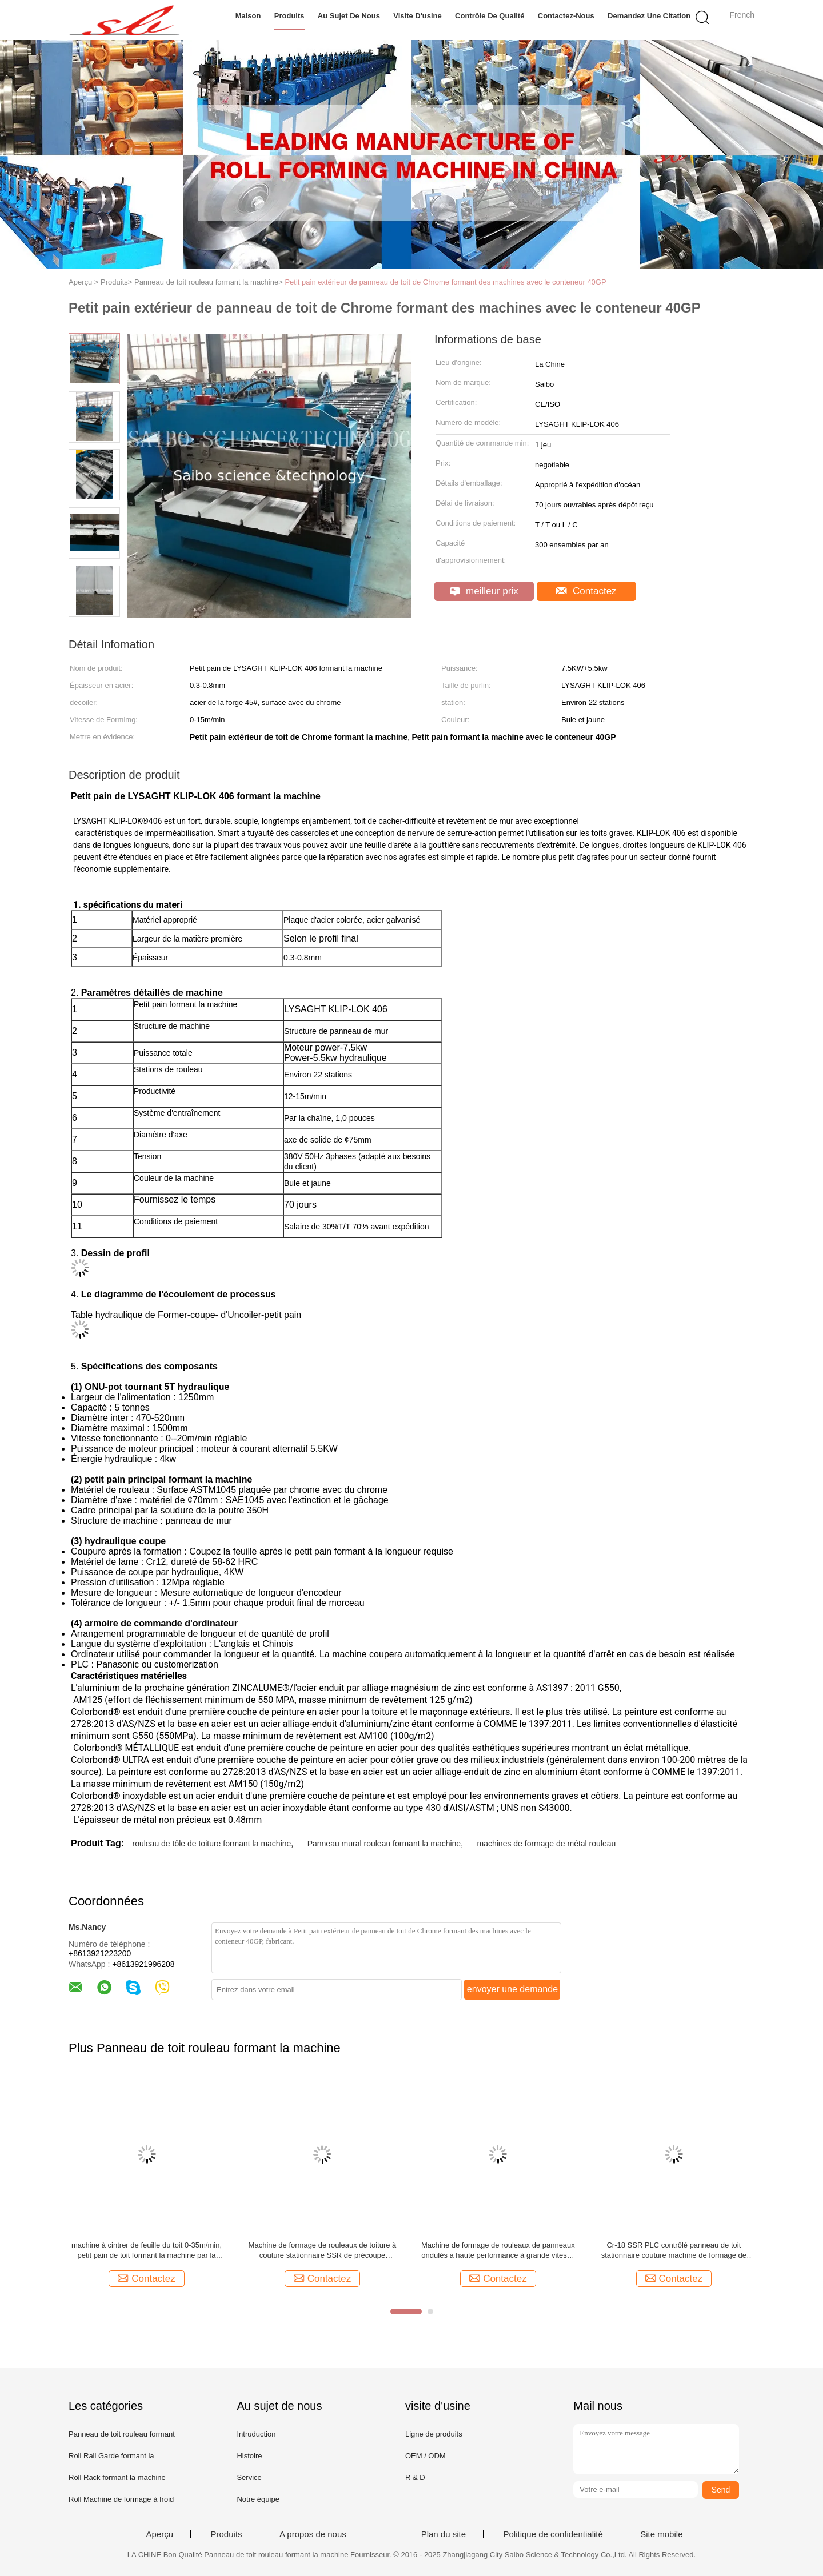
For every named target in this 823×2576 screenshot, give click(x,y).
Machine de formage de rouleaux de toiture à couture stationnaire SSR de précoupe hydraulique (323, 2251)
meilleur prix (484, 591)
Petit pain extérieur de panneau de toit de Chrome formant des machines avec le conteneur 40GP (445, 282)
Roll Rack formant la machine (117, 2477)
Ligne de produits (433, 2434)
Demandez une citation (649, 15)
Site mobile (661, 2534)
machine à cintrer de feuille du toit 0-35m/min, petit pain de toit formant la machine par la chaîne (146, 2251)
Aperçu (160, 2534)
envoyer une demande (512, 1989)
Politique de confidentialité (553, 2534)
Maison (248, 15)
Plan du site (443, 2534)
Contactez (586, 591)
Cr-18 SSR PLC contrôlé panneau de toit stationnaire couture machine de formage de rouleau (673, 2251)
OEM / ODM (425, 2455)
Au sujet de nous (349, 15)
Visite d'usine (417, 15)
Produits (289, 15)
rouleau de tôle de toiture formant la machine (211, 1843)
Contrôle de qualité (489, 15)
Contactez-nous (566, 15)
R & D (415, 2477)
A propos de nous (312, 2534)
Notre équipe (258, 2499)
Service (249, 2477)
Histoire (249, 2455)
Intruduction (256, 2434)
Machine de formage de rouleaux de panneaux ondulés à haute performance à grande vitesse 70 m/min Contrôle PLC (498, 2251)
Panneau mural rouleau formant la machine (384, 1843)
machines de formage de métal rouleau (546, 1843)
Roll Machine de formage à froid (121, 2499)
